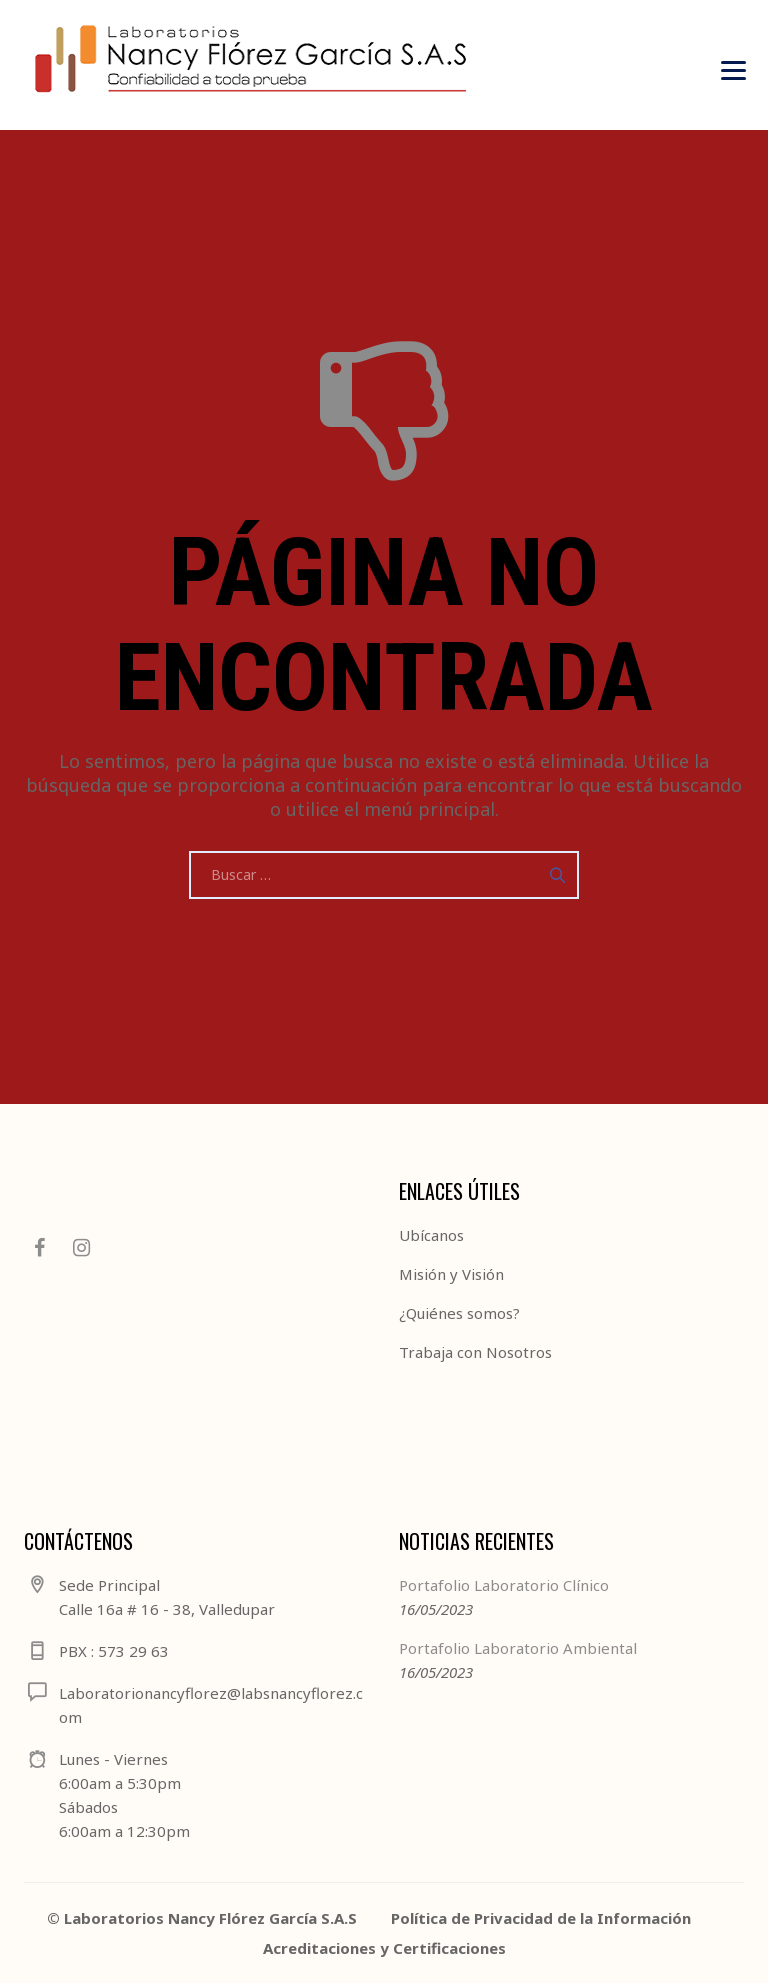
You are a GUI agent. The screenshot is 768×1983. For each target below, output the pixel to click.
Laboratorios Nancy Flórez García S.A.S (210, 1918)
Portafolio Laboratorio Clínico (504, 1585)
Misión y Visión (451, 1274)
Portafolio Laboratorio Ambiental (518, 1648)
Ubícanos (431, 1235)
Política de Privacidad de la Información (541, 1918)
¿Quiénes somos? (459, 1313)
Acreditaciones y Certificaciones (384, 1948)
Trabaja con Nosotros (475, 1352)
